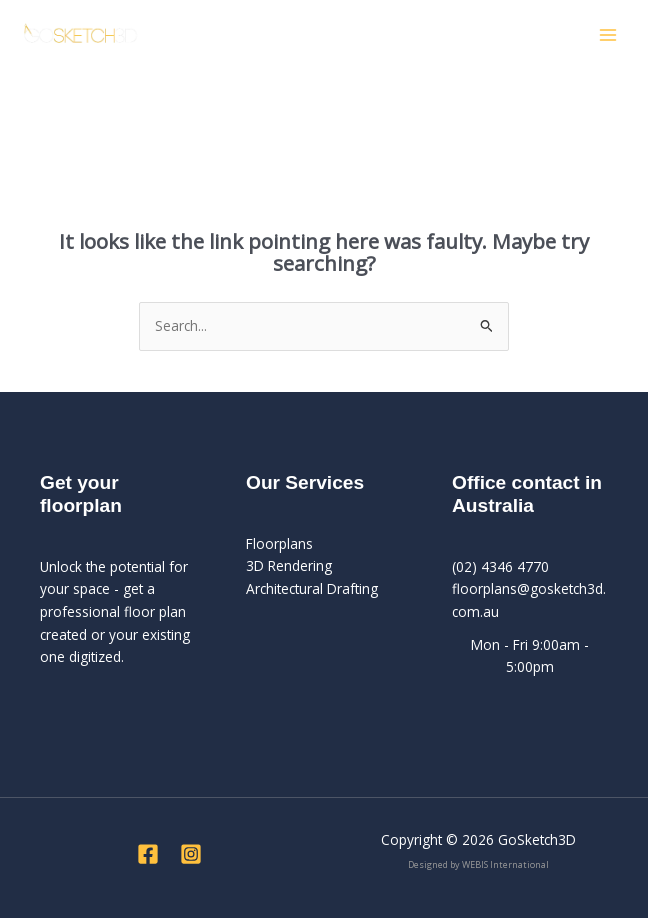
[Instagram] (191, 854)
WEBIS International (505, 864)
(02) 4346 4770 (500, 566)
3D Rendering (289, 565)
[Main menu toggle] (608, 35)
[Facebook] (148, 854)
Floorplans (279, 543)
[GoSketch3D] (80, 34)
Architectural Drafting (312, 588)
